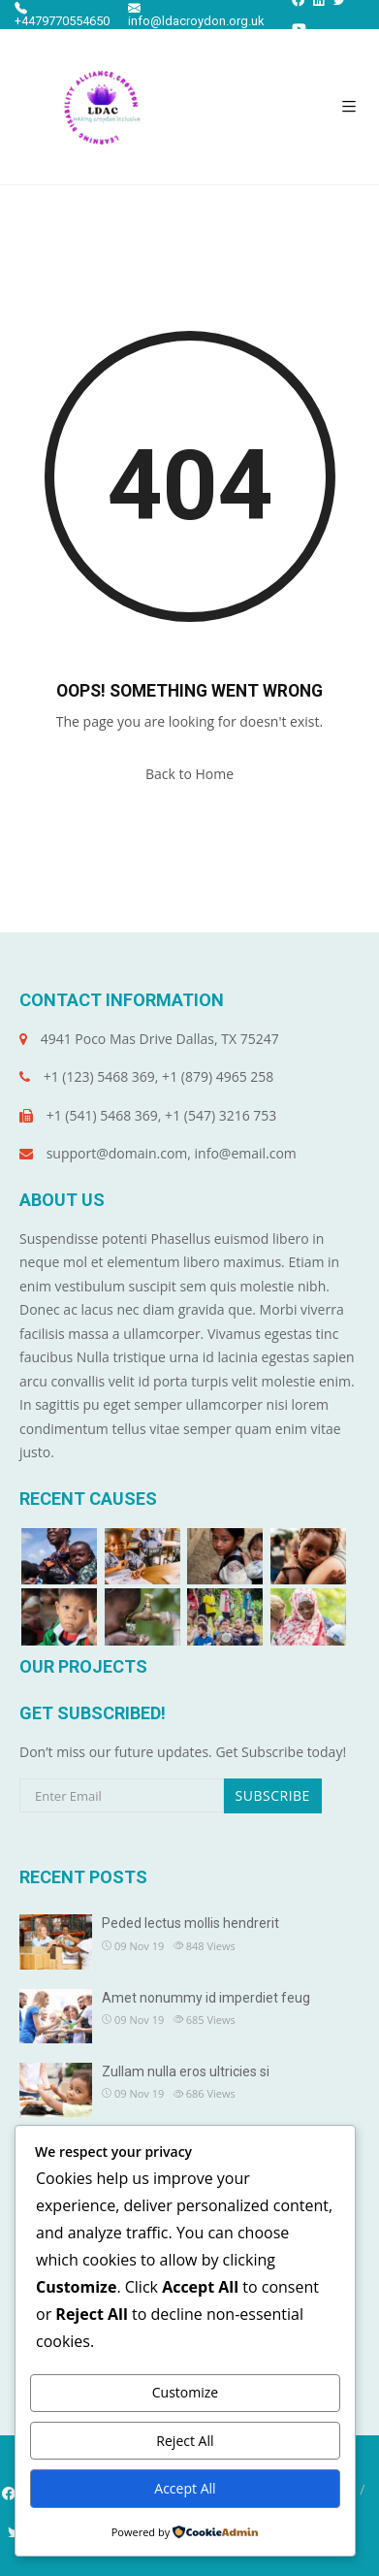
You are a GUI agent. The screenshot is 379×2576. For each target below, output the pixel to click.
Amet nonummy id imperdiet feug (206, 1997)
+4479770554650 (62, 14)
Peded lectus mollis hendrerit (190, 1923)
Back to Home (189, 774)
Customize (185, 2392)
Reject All (184, 2440)
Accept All (184, 2488)
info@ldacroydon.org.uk (196, 14)
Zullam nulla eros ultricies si (185, 2071)
